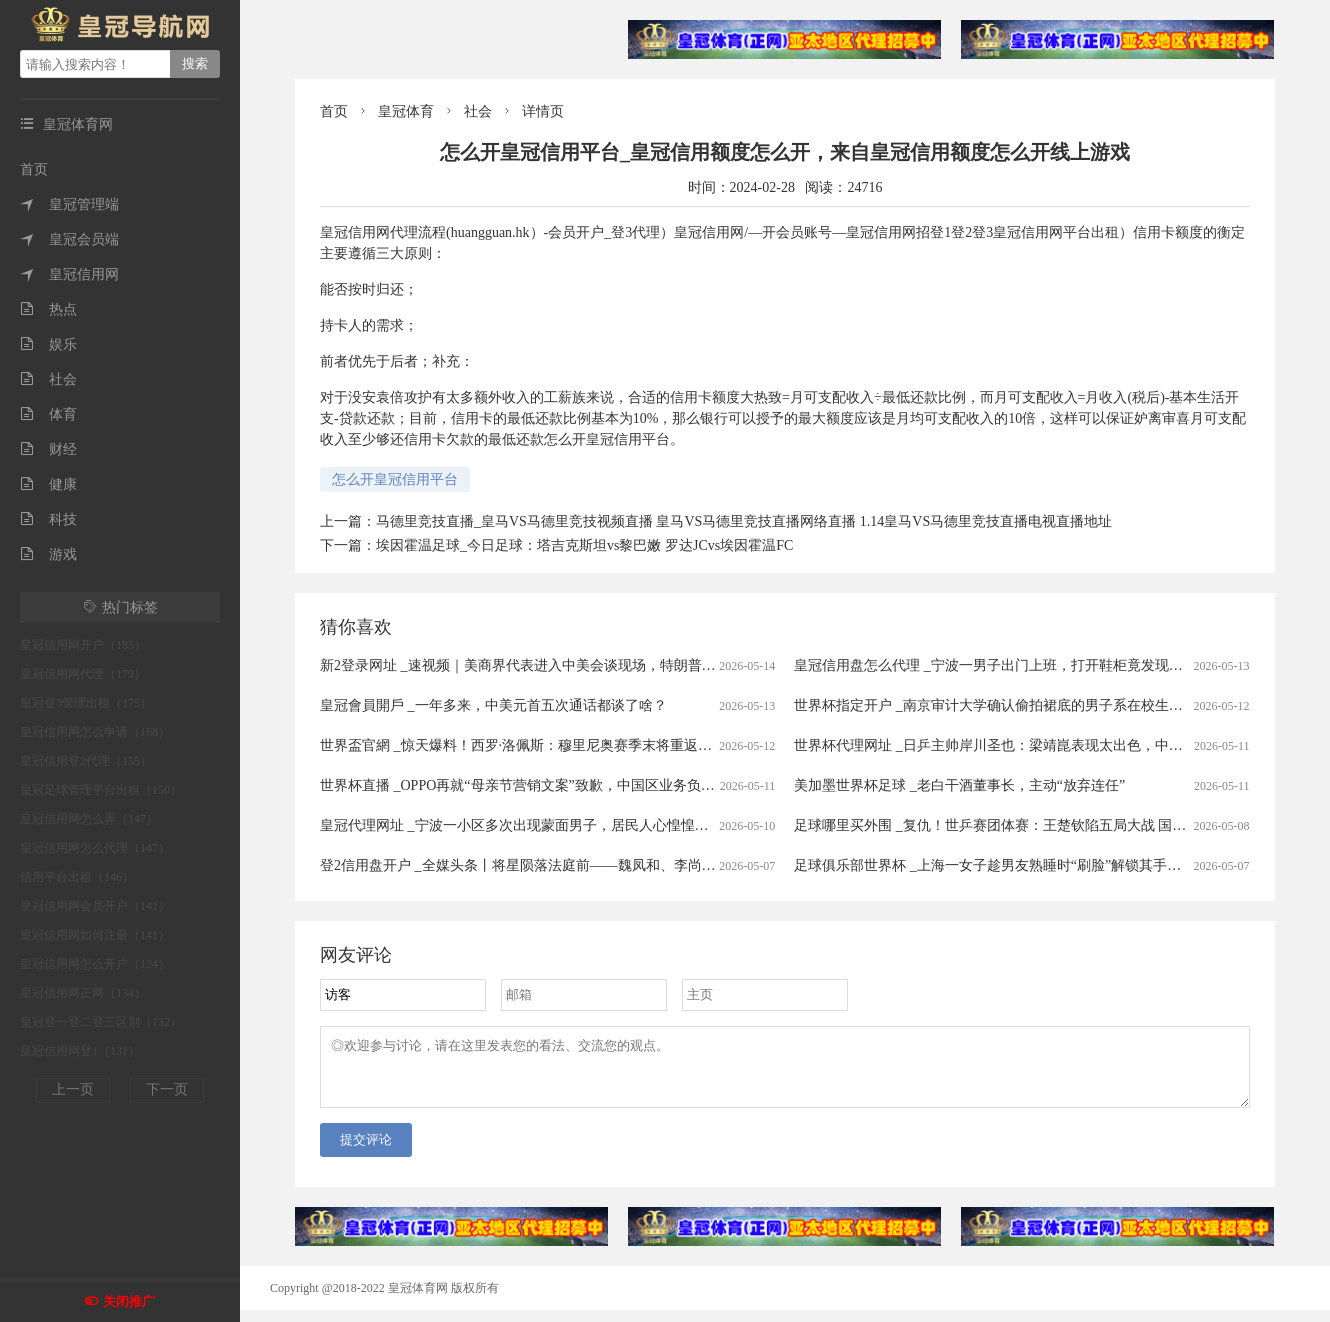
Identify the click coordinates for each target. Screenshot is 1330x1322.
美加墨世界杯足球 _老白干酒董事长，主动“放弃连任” (959, 785)
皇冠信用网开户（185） (83, 645)
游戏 (48, 554)
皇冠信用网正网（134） (83, 993)
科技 (48, 519)
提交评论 (366, 1151)
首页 (34, 169)
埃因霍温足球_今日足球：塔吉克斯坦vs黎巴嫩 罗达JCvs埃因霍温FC (584, 545)
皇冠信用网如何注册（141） (95, 935)
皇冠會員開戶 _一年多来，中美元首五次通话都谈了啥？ (493, 705)
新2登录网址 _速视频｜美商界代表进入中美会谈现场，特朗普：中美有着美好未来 (574, 665)
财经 (48, 449)
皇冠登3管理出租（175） (86, 703)
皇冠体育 (406, 111)
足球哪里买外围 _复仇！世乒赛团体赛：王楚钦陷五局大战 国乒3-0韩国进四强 (1034, 825)
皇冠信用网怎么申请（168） (95, 732)
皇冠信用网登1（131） (80, 1051)
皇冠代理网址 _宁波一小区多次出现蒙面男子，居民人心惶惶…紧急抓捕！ (549, 825)
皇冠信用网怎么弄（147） (89, 819)
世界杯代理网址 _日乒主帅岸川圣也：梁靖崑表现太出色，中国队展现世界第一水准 (1051, 745)
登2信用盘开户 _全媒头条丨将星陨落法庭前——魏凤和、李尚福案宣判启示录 (560, 865)
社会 (48, 379)
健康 (48, 484)
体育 (48, 414)
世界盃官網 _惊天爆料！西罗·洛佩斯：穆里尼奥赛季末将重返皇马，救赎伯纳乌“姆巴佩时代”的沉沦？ (634, 745)
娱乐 (48, 344)
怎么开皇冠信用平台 (395, 479)
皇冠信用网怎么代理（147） (95, 848)
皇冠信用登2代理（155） (86, 761)
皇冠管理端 (69, 204)
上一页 (73, 1089)
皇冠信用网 (69, 274)
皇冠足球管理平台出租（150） (101, 790)
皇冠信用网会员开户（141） (95, 906)
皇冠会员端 (69, 239)
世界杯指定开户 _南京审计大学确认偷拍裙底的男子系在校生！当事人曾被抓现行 (1044, 705)
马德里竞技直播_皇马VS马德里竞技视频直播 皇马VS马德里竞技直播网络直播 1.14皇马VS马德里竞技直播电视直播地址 (744, 521)
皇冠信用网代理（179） (83, 674)
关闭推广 (129, 1301)
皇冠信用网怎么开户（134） (95, 964)
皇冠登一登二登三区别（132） (101, 1022)
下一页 (167, 1089)
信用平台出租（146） (77, 877)
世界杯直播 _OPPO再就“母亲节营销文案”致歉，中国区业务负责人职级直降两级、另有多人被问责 (622, 785)
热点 (48, 309)
